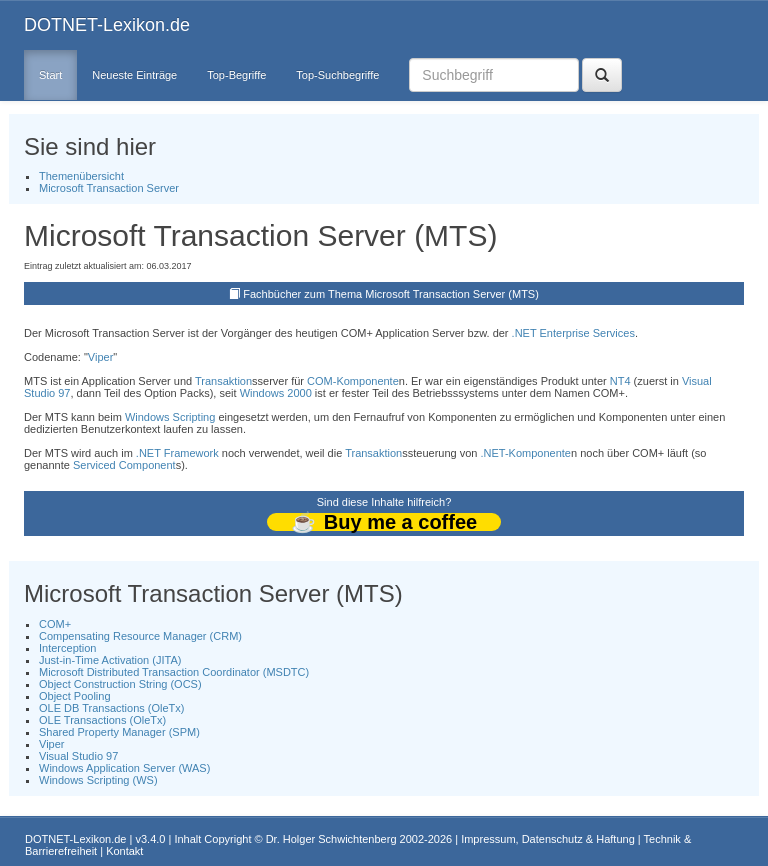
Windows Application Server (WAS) (124, 768)
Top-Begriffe (236, 75)
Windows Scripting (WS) (98, 780)
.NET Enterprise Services (573, 333)
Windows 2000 (276, 393)
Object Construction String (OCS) (120, 684)
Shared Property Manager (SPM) (119, 732)
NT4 (620, 381)
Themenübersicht (81, 176)
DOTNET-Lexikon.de (107, 25)
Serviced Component (124, 465)
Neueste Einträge (134, 75)
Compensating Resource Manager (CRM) (140, 636)
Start (50, 75)
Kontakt (124, 851)
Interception (67, 648)
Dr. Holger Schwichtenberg (331, 839)
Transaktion (223, 381)
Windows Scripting (170, 417)
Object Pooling (75, 696)
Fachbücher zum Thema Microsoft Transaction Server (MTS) (391, 294)
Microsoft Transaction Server (109, 188)
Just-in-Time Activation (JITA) (110, 660)
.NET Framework (177, 453)
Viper (100, 357)
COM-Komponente (353, 381)
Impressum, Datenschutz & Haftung (548, 839)
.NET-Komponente (526, 453)
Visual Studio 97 (78, 756)
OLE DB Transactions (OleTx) (112, 708)
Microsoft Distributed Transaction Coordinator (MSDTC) (174, 672)
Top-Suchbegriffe (337, 75)
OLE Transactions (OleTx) (102, 720)
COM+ (55, 624)
